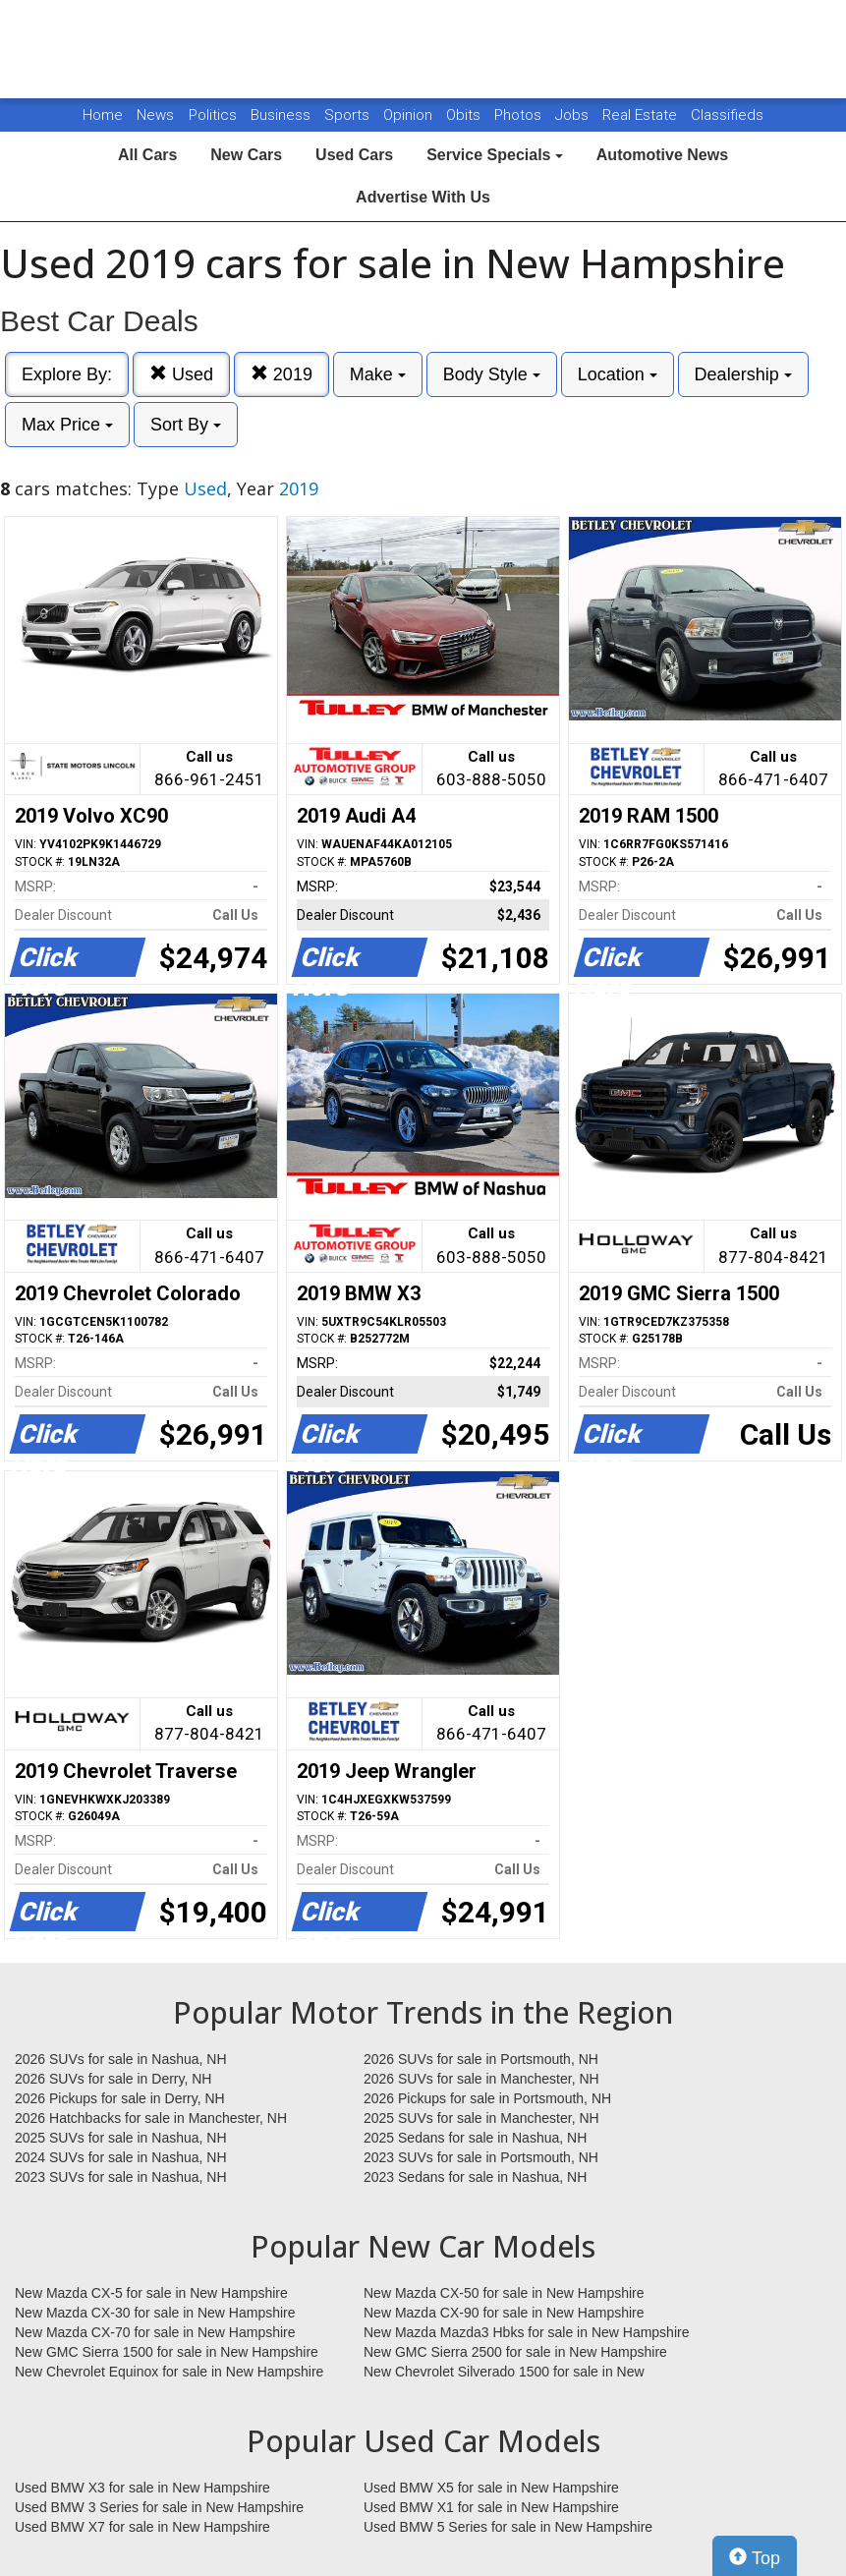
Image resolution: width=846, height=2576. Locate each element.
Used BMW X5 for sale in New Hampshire (491, 2487)
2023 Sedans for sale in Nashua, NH (475, 2177)
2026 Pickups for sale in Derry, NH (120, 2098)
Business (282, 115)
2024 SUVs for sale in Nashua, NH (121, 2157)
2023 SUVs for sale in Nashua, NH (121, 2177)
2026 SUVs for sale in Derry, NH (113, 2079)
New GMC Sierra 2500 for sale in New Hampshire (515, 2352)
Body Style (491, 374)
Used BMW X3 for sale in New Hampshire (142, 2487)
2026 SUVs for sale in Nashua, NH (121, 2059)
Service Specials (494, 154)
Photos (519, 115)
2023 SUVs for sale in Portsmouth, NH (481, 2157)
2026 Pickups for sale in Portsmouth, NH (487, 2098)
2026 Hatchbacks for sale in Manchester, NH (151, 2118)
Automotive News (662, 154)
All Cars (147, 154)
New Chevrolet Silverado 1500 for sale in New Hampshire (504, 2372)
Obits (465, 115)
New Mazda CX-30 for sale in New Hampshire (155, 2312)
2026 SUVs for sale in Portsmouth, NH (481, 2059)
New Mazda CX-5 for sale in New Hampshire (151, 2293)
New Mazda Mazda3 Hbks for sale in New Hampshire (526, 2332)
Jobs (573, 115)
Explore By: (67, 374)
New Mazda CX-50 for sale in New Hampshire (504, 2293)
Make (378, 374)
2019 (281, 374)
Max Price (67, 424)
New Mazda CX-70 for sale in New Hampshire (155, 2332)
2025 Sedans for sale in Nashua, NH (475, 2138)
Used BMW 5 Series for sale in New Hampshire (508, 2527)
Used (181, 374)
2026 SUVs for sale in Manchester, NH (481, 2079)
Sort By (185, 424)
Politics (213, 115)
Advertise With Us (423, 197)
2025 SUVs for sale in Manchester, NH (481, 2118)
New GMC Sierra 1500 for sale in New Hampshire (166, 2352)
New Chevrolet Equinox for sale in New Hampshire (169, 2371)
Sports (348, 115)
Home (103, 115)
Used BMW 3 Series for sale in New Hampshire (159, 2507)
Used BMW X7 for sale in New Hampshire (142, 2527)
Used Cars (354, 154)
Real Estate (641, 115)
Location (617, 374)
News (155, 115)
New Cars (246, 154)
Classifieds (727, 115)
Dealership (743, 374)
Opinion (409, 115)
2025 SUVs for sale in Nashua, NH (121, 2138)
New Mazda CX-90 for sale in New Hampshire (504, 2312)
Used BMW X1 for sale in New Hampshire (491, 2507)
